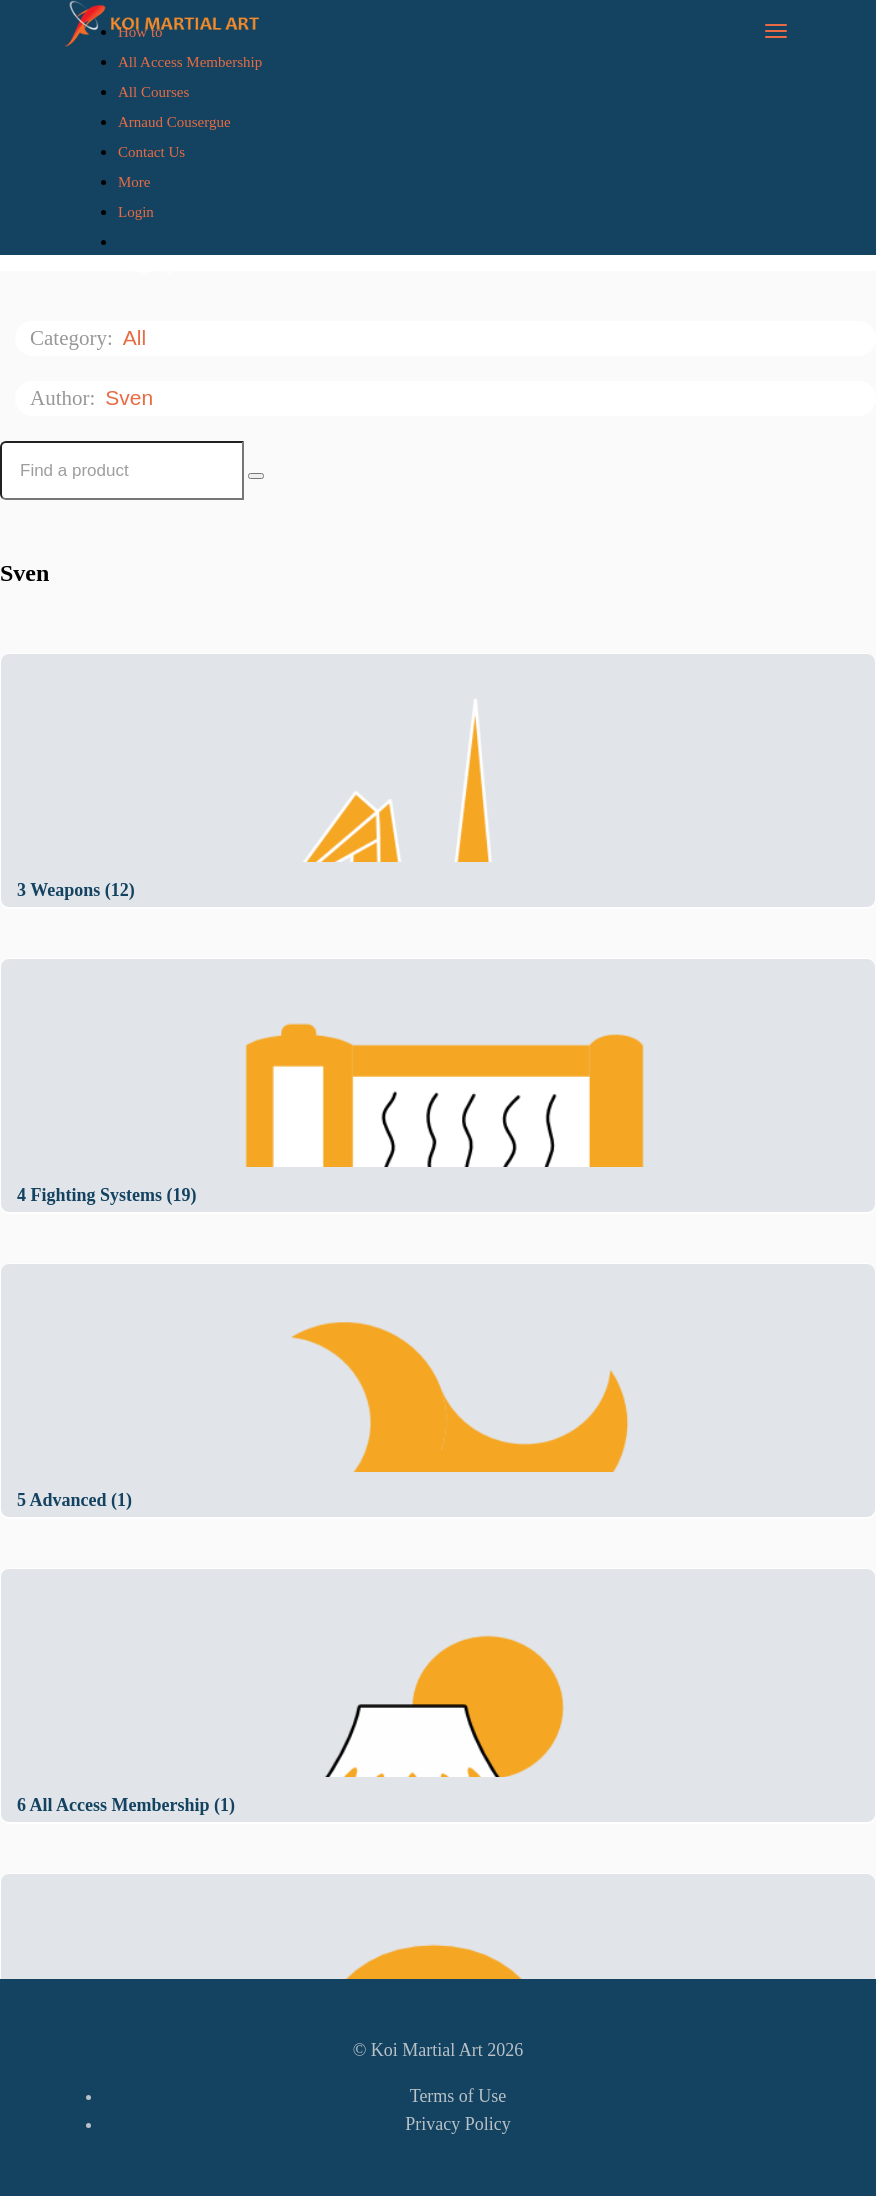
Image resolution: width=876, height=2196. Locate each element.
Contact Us (151, 152)
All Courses (153, 92)
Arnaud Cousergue (174, 122)
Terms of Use (458, 2096)
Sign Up (152, 267)
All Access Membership (190, 62)
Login (136, 212)
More (136, 182)
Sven (132, 397)
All (137, 337)
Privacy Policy (458, 2124)
